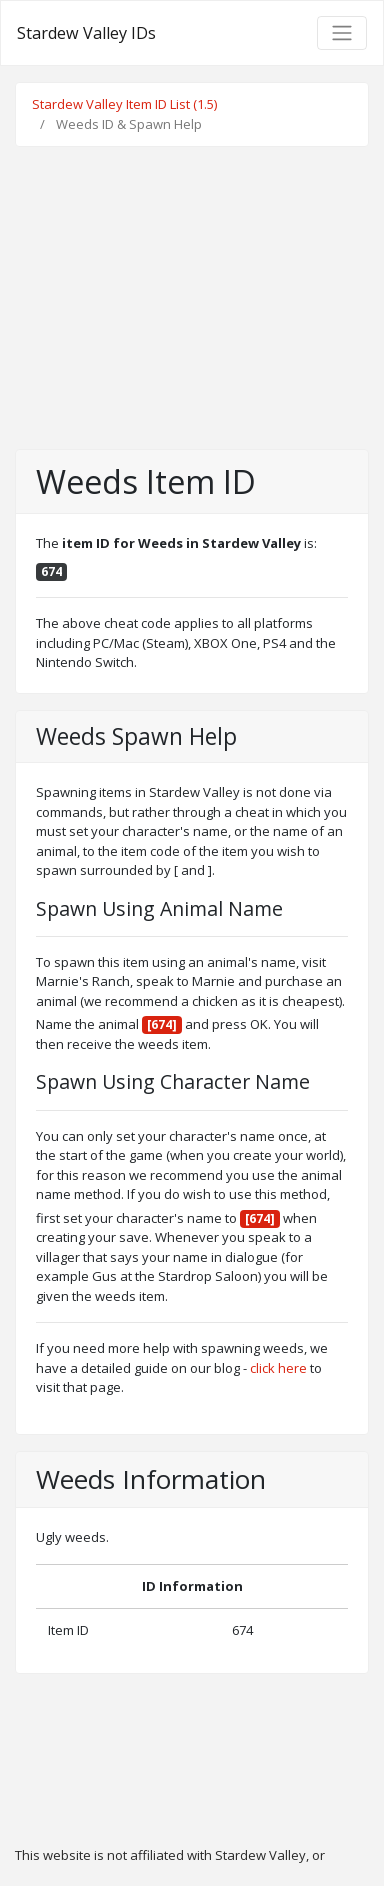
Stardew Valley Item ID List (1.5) (124, 104)
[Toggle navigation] (342, 33)
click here (278, 1368)
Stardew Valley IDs (86, 33)
